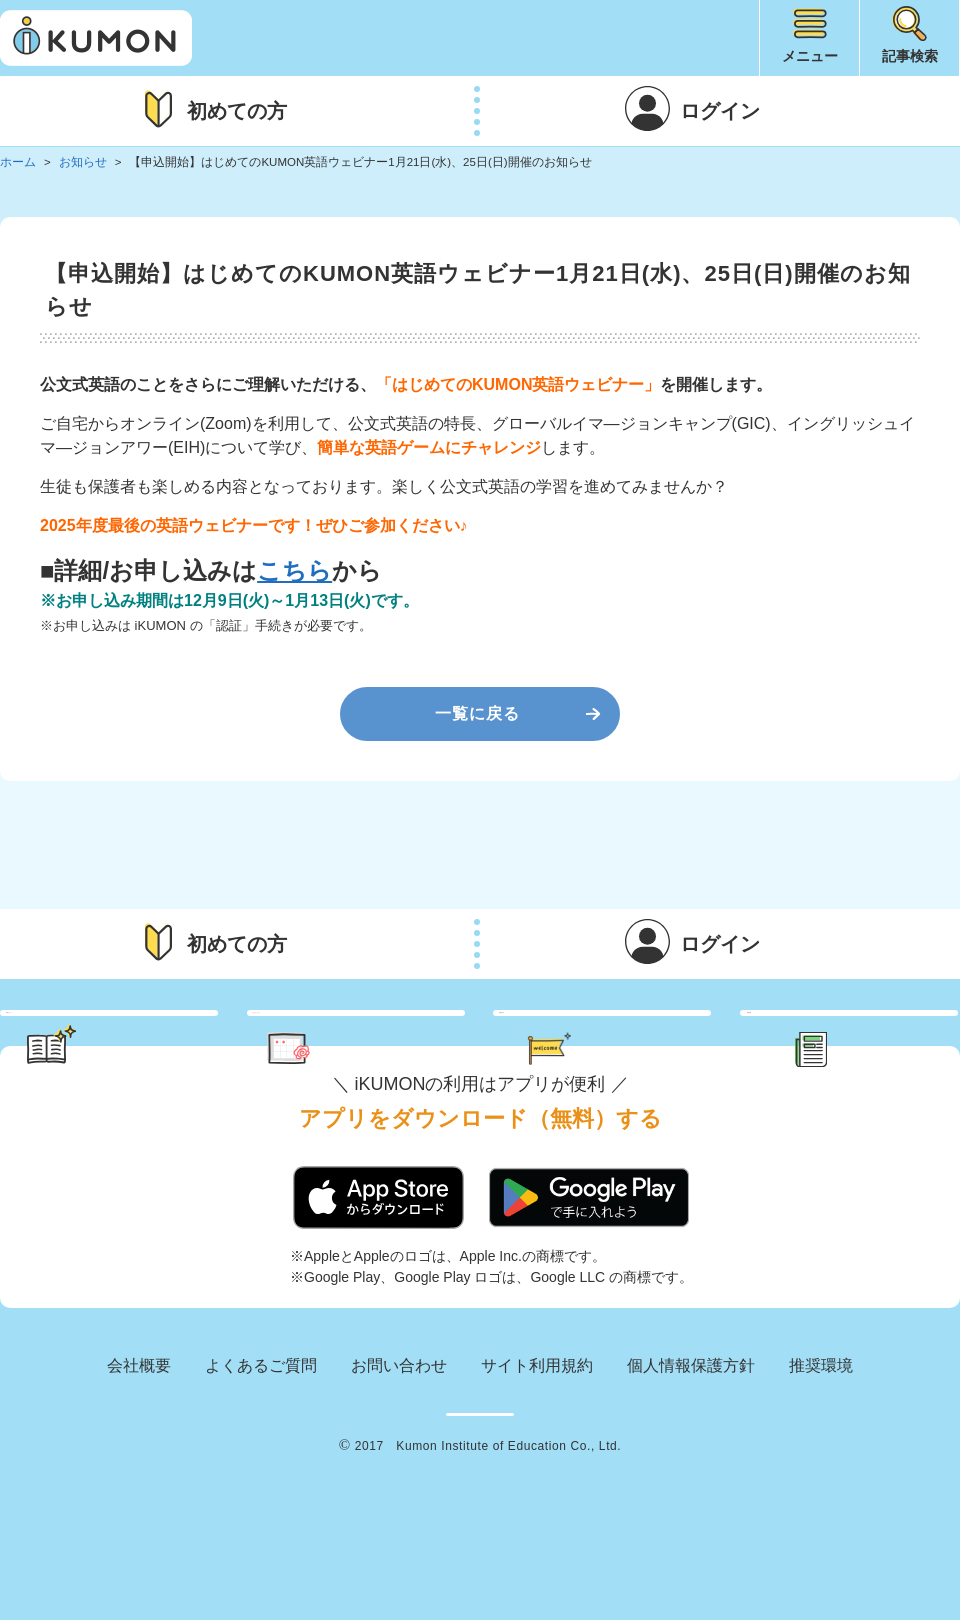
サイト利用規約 (537, 1439)
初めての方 (237, 111)
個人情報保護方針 (691, 1439)
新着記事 (872, 1049)
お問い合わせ (399, 1439)
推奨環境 (821, 1439)
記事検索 (910, 56)
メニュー (810, 56)
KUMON (480, 1503)
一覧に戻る (477, 713)
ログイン (720, 111)
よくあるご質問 (261, 1439)
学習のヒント (128, 1049)
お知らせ (83, 162)
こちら (294, 570)
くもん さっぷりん (383, 1049)
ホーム (18, 162)
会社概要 (139, 1439)
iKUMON (96, 38)
